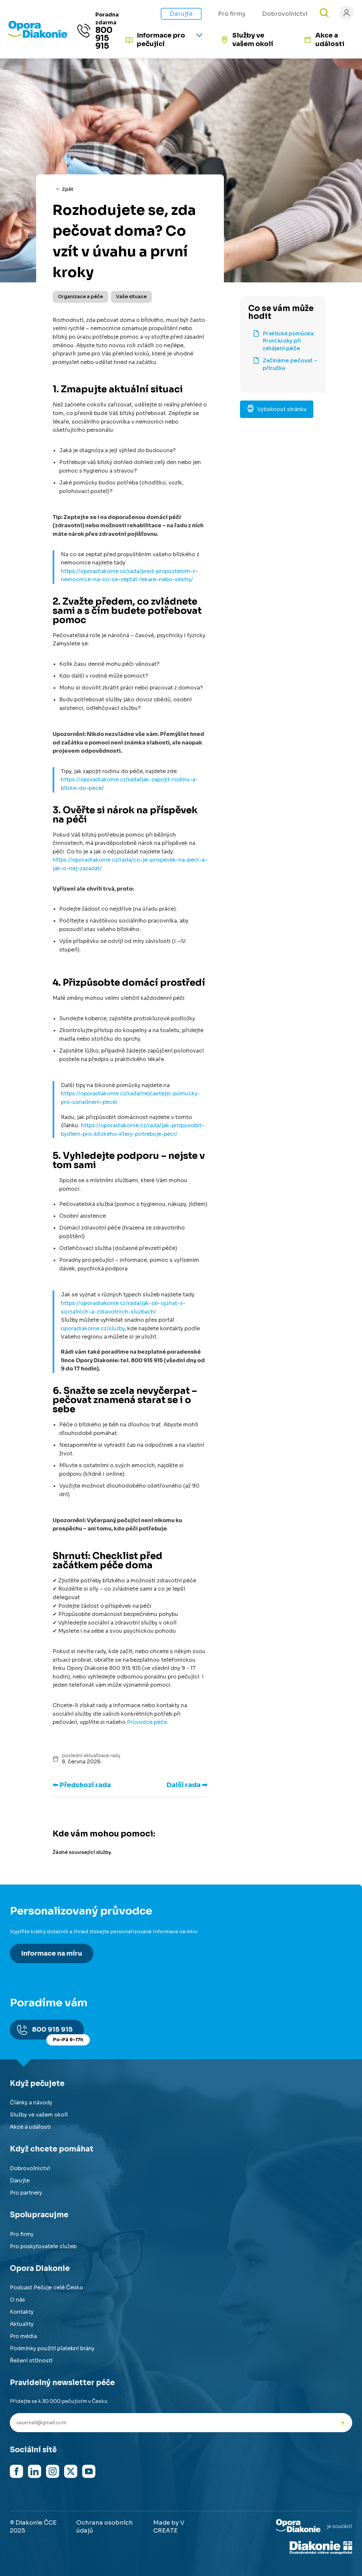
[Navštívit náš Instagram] (52, 2471)
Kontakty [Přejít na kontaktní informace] (22, 2311)
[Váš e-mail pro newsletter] (171, 2422)
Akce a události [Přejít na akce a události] (330, 39)
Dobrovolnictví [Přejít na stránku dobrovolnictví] (30, 2168)
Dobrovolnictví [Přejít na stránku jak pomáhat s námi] (284, 13)
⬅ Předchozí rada (82, 1785)
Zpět (67, 189)
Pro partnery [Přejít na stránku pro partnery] (26, 2192)
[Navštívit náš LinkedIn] (34, 2471)
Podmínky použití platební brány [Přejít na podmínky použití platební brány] (52, 2348)
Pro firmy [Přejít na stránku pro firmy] (232, 13)
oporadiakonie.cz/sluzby (93, 1328)
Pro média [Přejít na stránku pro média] (23, 2336)
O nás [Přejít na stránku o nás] (17, 2299)
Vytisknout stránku (277, 409)
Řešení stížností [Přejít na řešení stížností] (31, 2360)
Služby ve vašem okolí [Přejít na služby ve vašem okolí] (252, 39)
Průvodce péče (147, 1722)
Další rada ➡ (186, 1785)
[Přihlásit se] (346, 12)
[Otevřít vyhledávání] (324, 13)
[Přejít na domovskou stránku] (37, 36)
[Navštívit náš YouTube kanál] (88, 2471)
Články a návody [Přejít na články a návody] (31, 2102)
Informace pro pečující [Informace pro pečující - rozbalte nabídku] (161, 39)
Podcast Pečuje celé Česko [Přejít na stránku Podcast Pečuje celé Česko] (46, 2287)
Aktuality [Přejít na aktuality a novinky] (22, 2324)
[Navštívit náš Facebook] (16, 2471)
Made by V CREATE (168, 2526)
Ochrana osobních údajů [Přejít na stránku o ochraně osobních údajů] (104, 2526)
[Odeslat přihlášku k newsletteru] (342, 2422)
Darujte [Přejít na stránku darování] (181, 13)
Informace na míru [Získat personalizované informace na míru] (51, 1953)
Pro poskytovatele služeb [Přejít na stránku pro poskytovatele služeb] (43, 2246)
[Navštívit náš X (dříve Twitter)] (70, 2471)
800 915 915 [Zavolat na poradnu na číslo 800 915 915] (103, 38)
